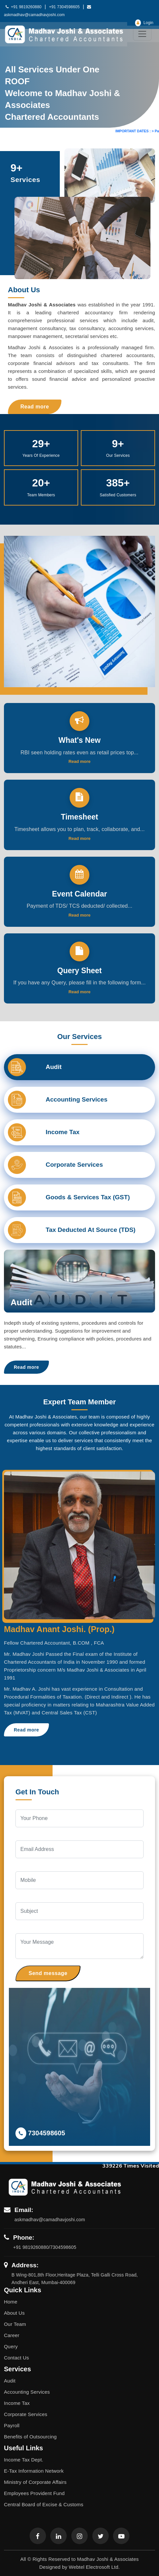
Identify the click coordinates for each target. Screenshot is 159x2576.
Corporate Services (25, 2414)
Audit (9, 2380)
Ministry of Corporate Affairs (35, 2482)
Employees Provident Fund (34, 2493)
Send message (48, 1973)
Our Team (15, 2324)
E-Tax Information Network (34, 2471)
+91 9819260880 (23, 7)
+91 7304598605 (64, 7)
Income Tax (17, 2403)
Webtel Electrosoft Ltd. (94, 2567)
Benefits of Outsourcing (30, 2436)
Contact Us (16, 2357)
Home (10, 2301)
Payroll (11, 2425)
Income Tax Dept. (23, 2459)
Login (144, 22)
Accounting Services (27, 2392)
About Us (14, 2313)
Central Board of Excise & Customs (43, 2504)
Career (11, 2335)
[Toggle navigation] (142, 33)
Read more (34, 406)
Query (11, 2346)
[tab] (79, 1067)
